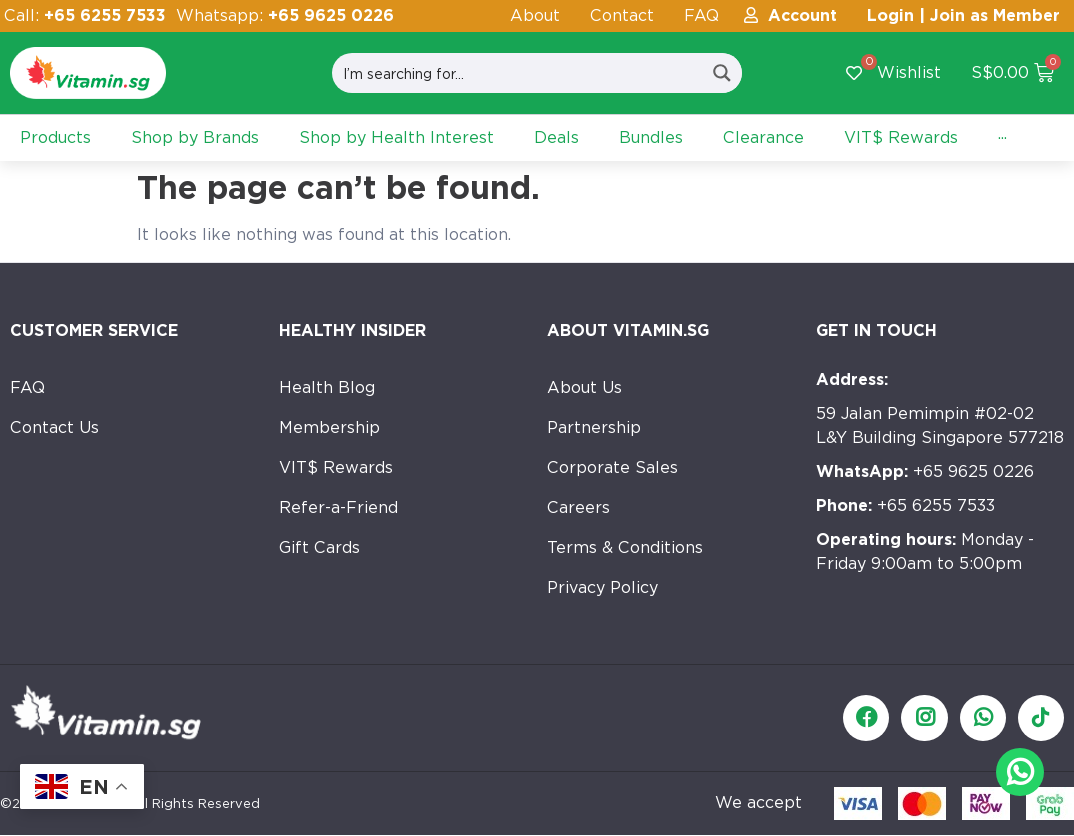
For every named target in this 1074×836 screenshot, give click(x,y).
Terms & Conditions (625, 547)
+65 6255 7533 (905, 505)
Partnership (594, 427)
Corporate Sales (612, 467)
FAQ (701, 15)
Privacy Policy (602, 587)
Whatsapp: (285, 15)
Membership (329, 427)
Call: (85, 15)
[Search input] (518, 73)
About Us (584, 387)
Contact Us (54, 427)
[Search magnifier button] (722, 73)
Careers (578, 507)
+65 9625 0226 (925, 471)
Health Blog (327, 387)
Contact (622, 15)
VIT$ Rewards (336, 467)
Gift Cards (319, 547)
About (535, 15)
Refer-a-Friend (338, 507)
